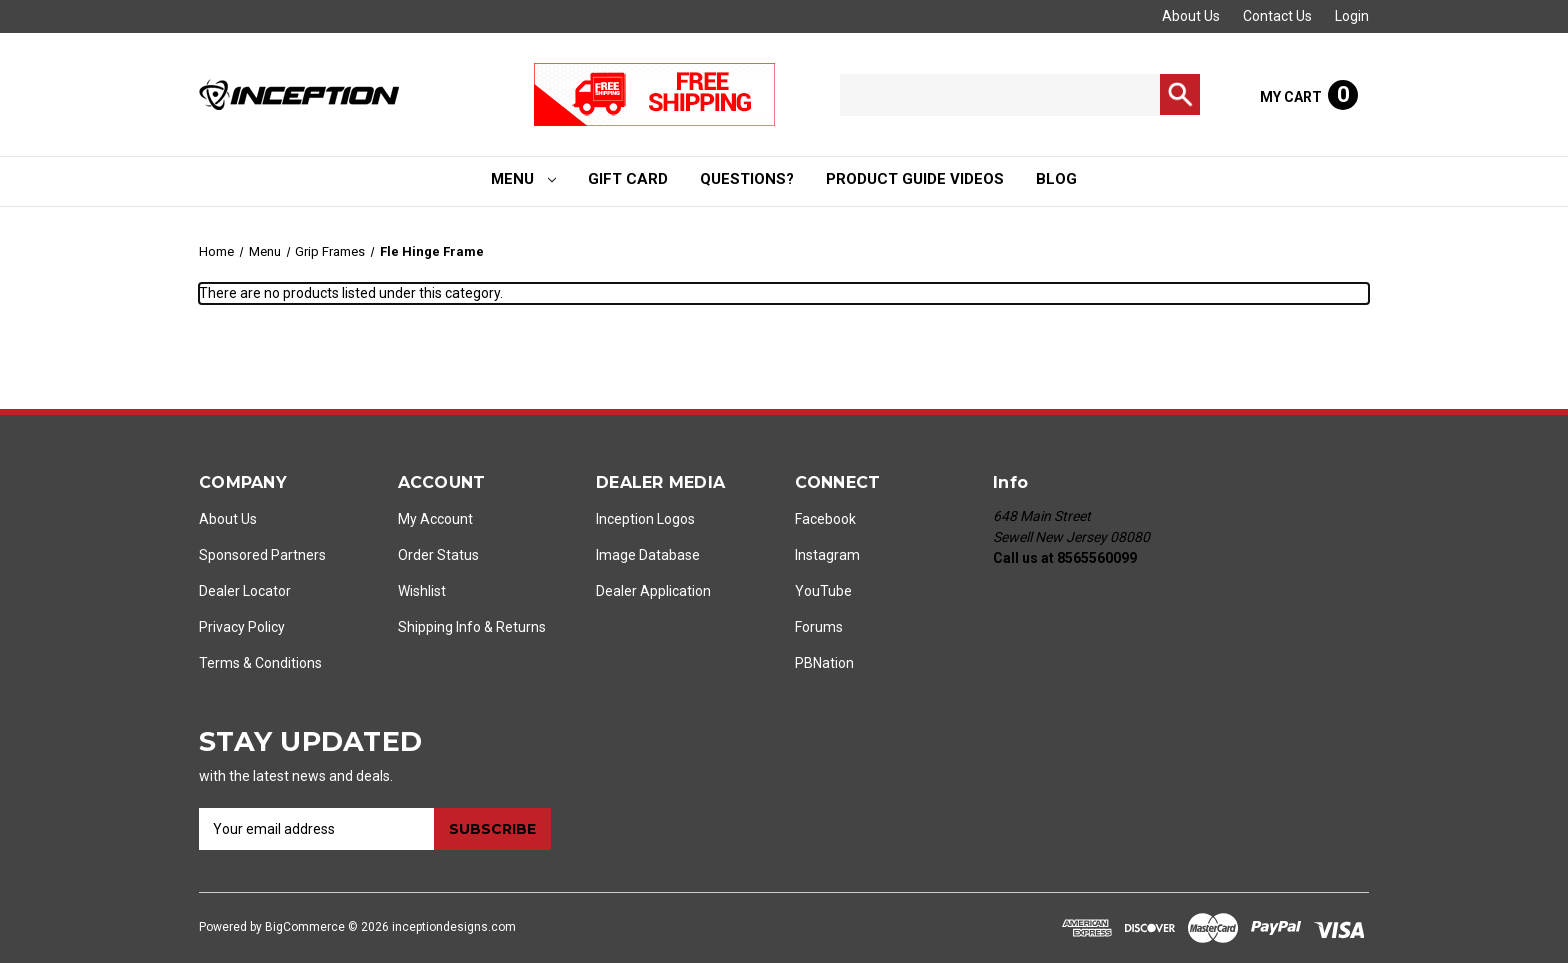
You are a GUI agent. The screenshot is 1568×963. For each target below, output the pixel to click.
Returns (521, 627)
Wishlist (422, 591)
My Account (435, 519)
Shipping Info (439, 627)
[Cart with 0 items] (1309, 95)
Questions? (747, 179)
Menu (524, 179)
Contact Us (1277, 16)
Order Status (438, 555)
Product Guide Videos (915, 179)
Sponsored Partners (262, 555)
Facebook (825, 519)
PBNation (824, 663)
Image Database (648, 555)
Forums (819, 627)
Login (1352, 16)
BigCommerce (305, 927)
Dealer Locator (245, 591)
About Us (1191, 16)
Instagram (827, 555)
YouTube (823, 591)
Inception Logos (645, 519)
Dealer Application (653, 591)
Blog (1056, 179)
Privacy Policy (242, 627)
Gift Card (628, 179)
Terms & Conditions (260, 663)
